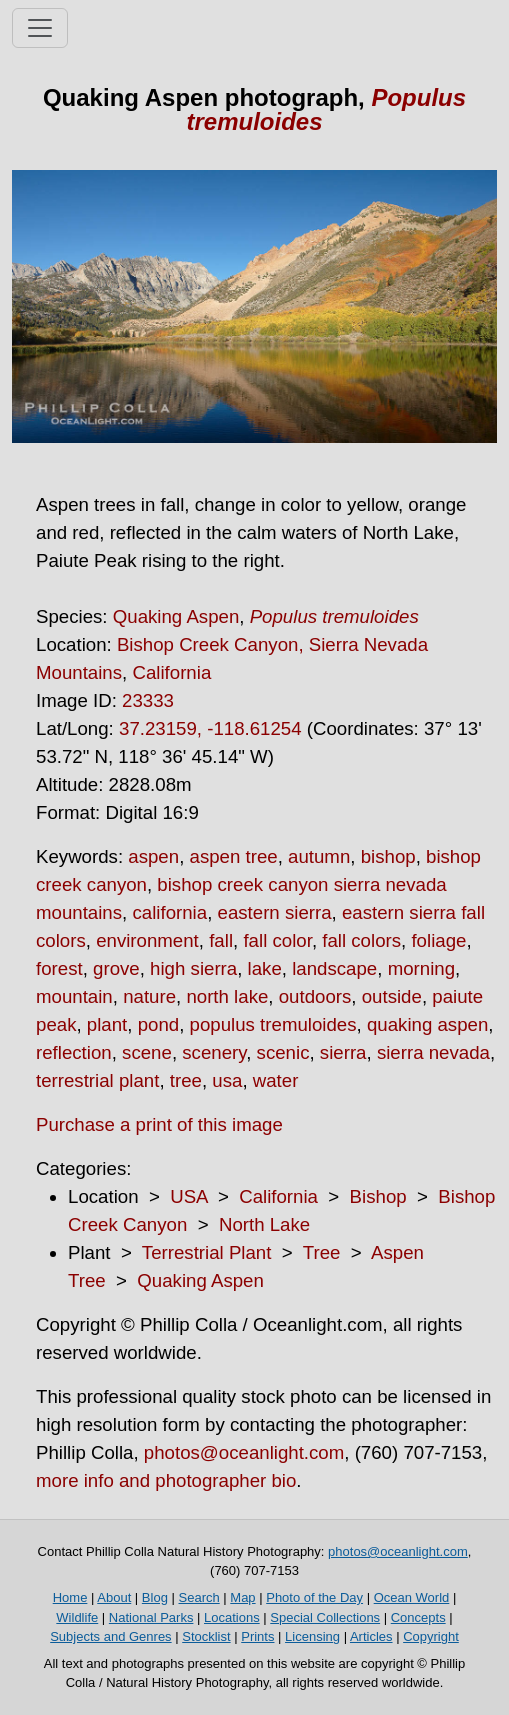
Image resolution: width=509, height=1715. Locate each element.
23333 (148, 700)
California (171, 672)
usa (227, 1080)
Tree (322, 1252)
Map (242, 1597)
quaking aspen (427, 1024)
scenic (283, 1052)
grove (116, 968)
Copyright (431, 1636)
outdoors (315, 996)
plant (107, 1024)
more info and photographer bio (166, 1480)
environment (147, 940)
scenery (214, 1052)
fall (221, 940)
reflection (74, 1052)
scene (147, 1052)
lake (265, 968)
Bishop (378, 1196)
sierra (343, 1052)
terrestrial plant (97, 1080)
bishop (388, 856)
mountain (74, 996)
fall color (277, 940)
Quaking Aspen (176, 616)
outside (392, 996)
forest (59, 968)
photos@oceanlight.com (244, 1452)
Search (199, 1597)
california (169, 912)
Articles (371, 1636)
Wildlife (77, 1617)
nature (149, 996)
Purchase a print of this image (159, 1124)
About (114, 1597)
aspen (153, 856)
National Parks (151, 1617)
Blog (155, 1597)
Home (70, 1597)
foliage (438, 940)
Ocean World (412, 1597)
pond (159, 1024)
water (276, 1080)
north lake (227, 996)
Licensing (312, 1636)
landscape (334, 968)
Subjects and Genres (110, 1636)
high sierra (193, 968)
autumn (319, 856)
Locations (232, 1617)
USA (188, 1196)
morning (421, 968)
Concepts (418, 1617)
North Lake (264, 1224)
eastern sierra (275, 912)
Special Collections (325, 1617)
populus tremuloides (273, 1024)
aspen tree (234, 856)
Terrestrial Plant (207, 1252)
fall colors (361, 940)
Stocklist (206, 1636)
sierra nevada (433, 1052)
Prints (257, 1636)
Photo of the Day (314, 1597)
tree (186, 1080)
